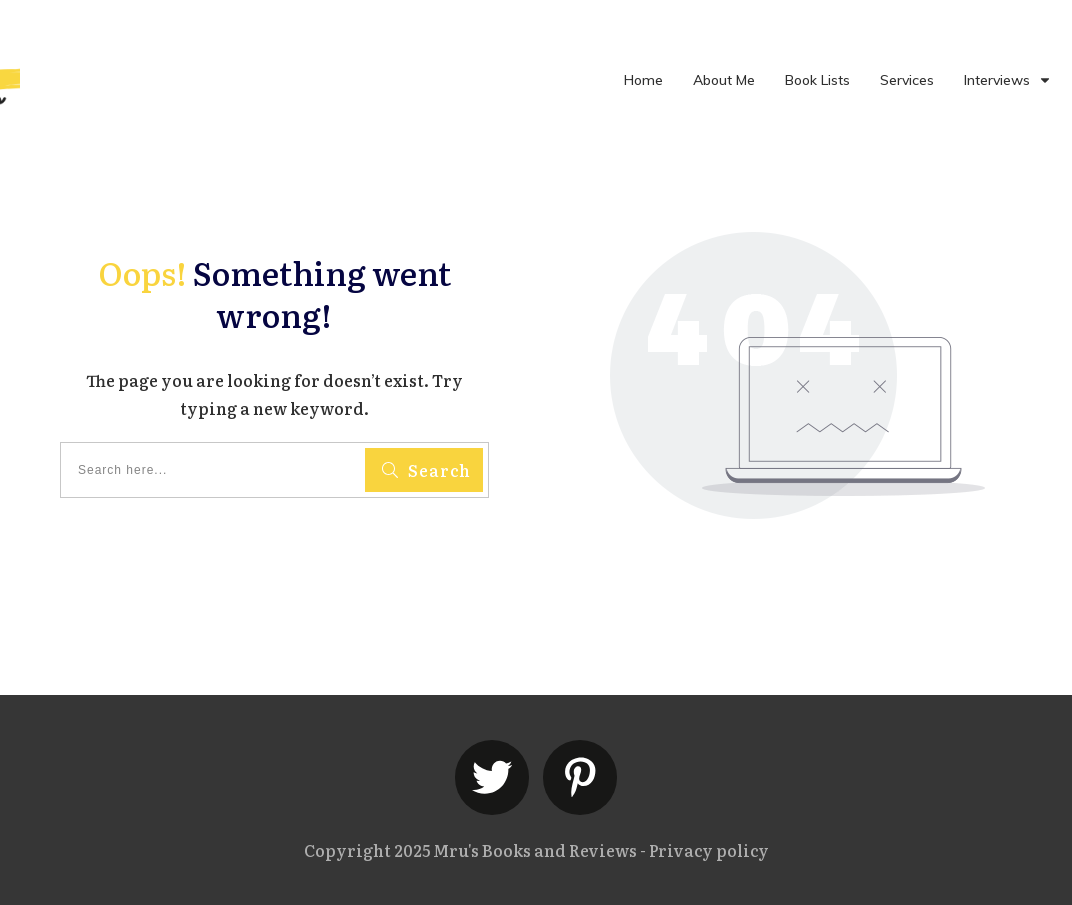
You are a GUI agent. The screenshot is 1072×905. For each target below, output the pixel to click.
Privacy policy (709, 850)
